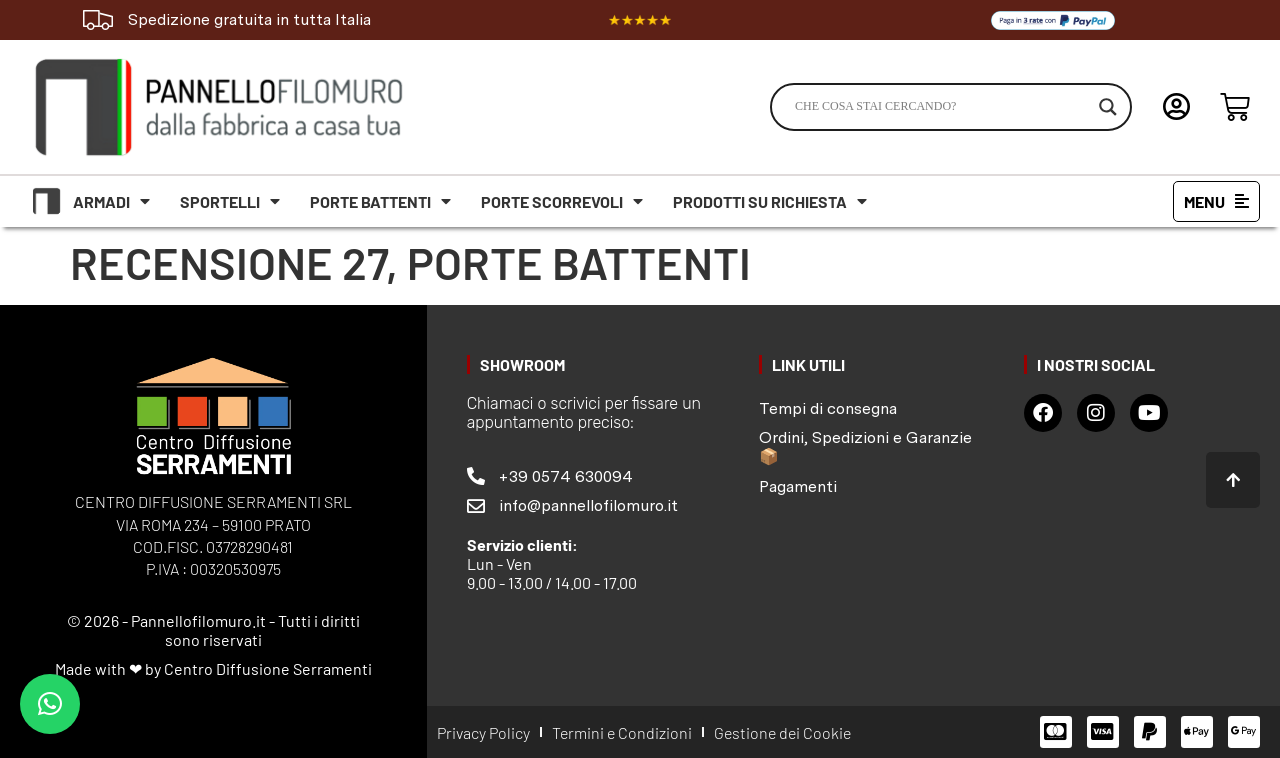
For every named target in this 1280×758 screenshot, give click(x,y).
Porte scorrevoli (562, 201)
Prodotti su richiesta (770, 201)
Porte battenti (380, 201)
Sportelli (230, 201)
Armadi (111, 201)
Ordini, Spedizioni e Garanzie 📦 (865, 447)
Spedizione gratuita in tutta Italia (249, 19)
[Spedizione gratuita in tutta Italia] (98, 20)
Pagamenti (798, 486)
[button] (50, 704)
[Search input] (942, 107)
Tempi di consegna (828, 408)
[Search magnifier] (1108, 107)
